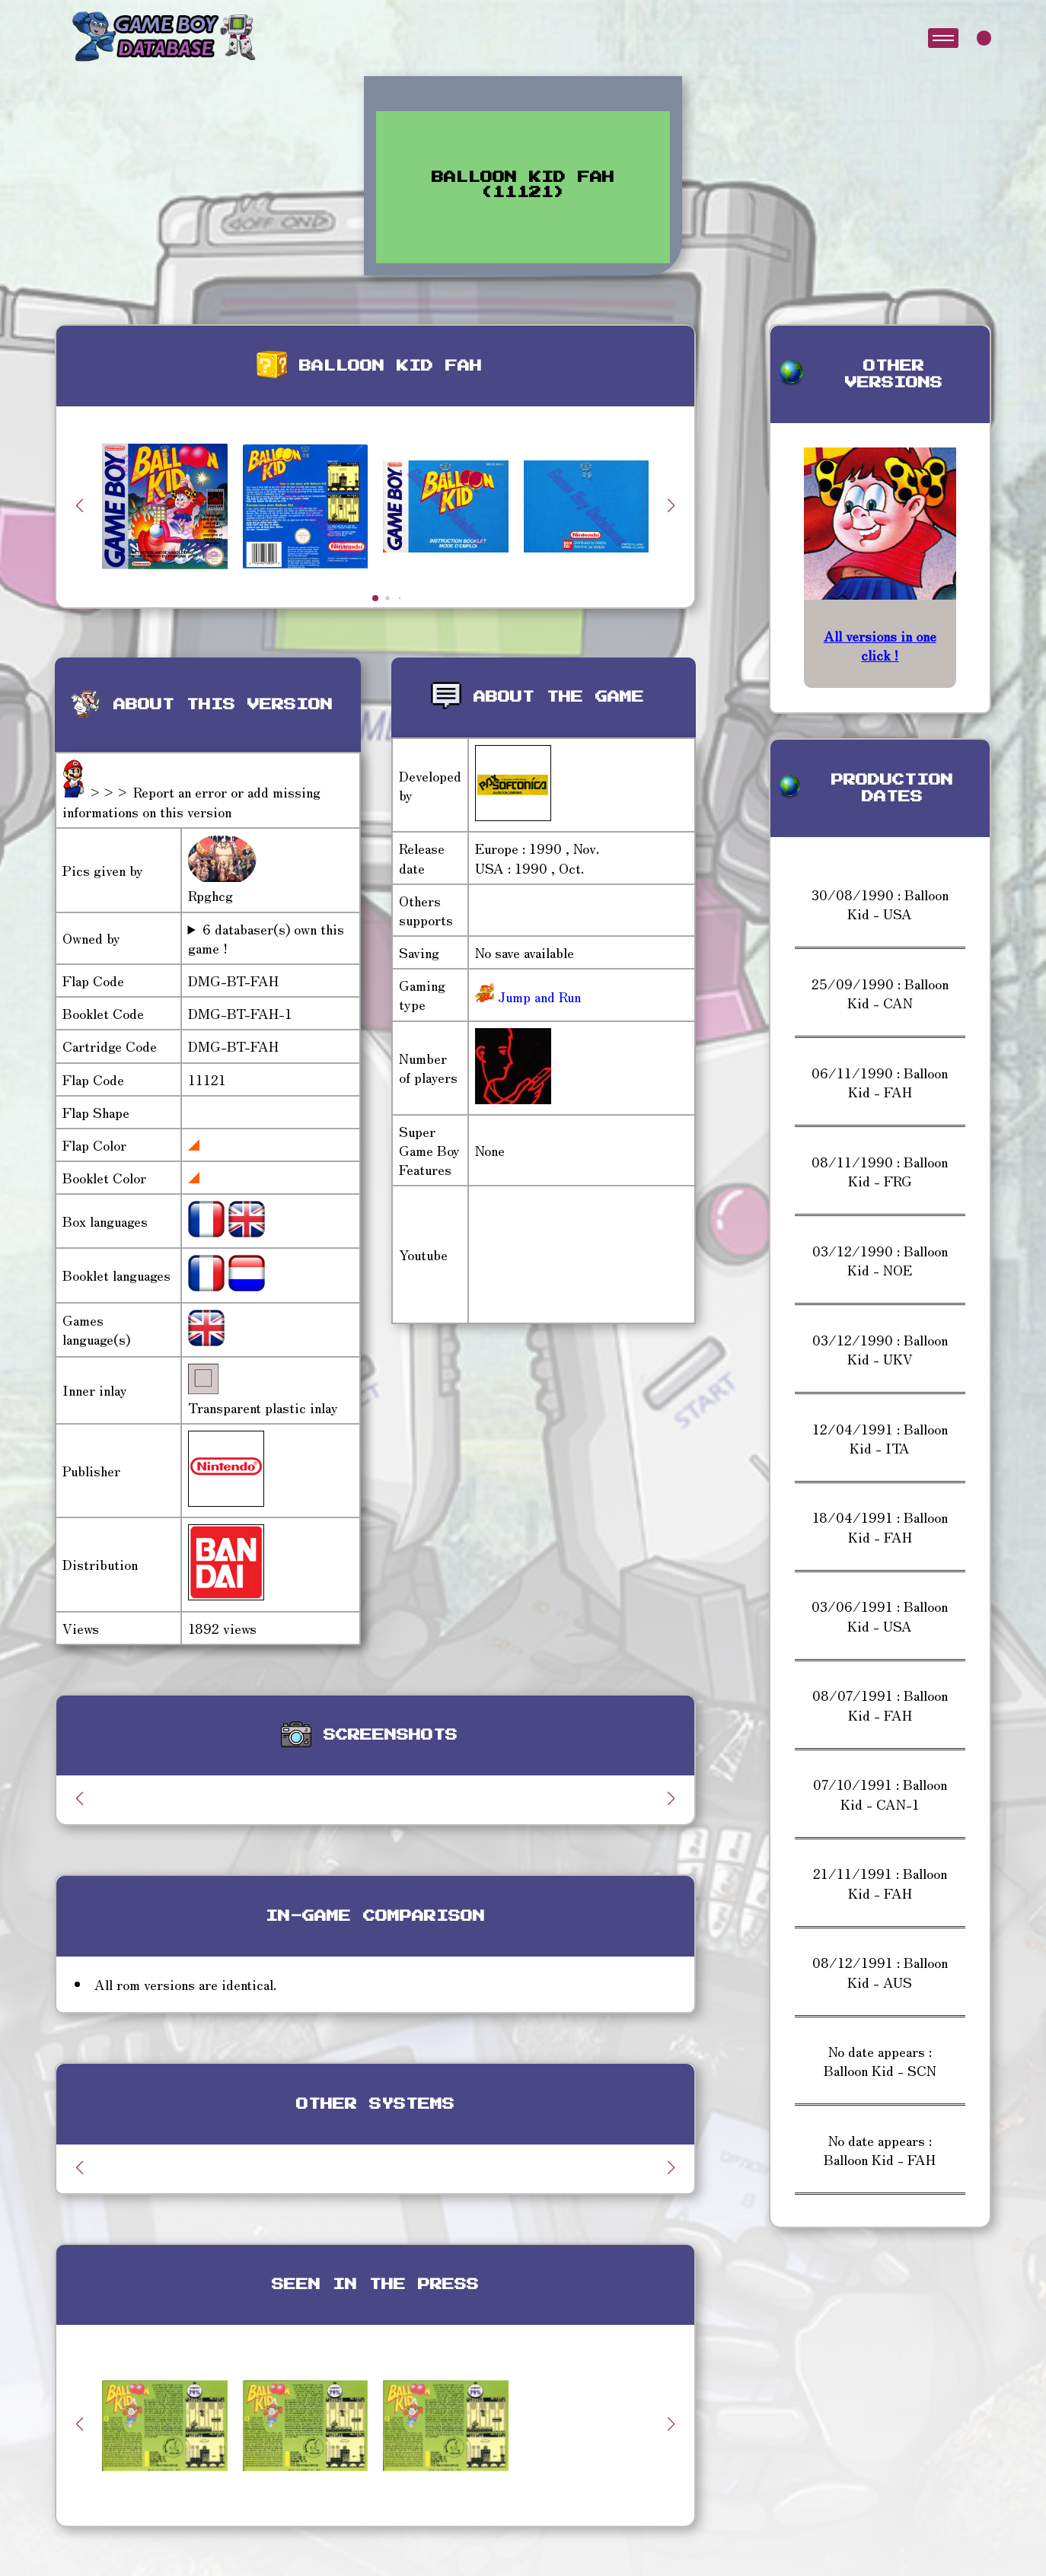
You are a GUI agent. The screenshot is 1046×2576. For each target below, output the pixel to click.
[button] (671, 505)
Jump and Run (537, 996)
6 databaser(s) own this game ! (266, 938)
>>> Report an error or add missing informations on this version (191, 801)
